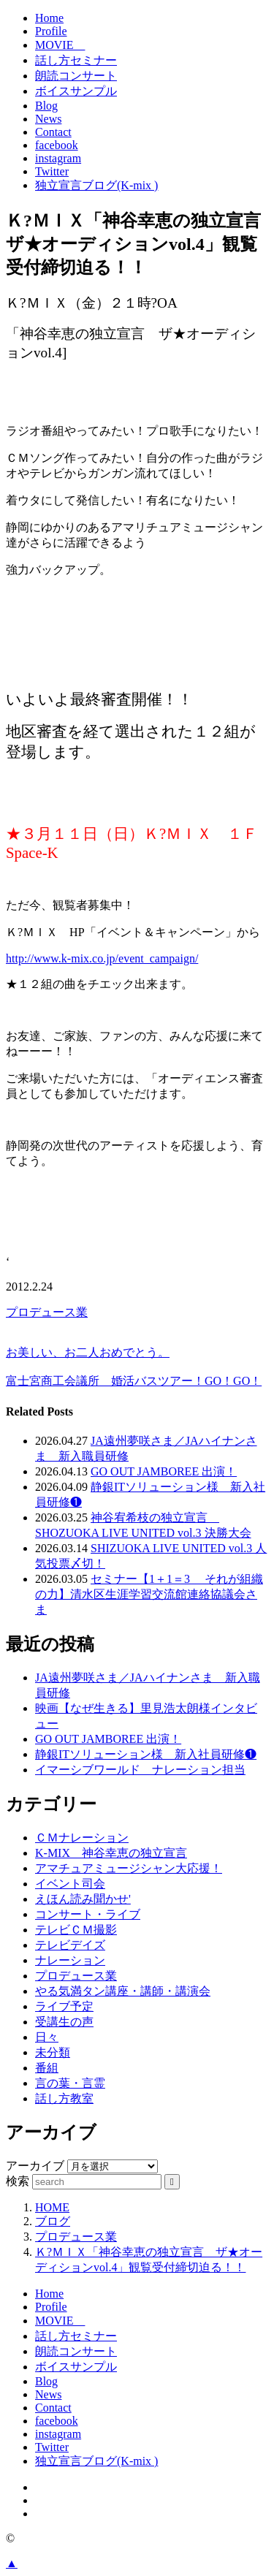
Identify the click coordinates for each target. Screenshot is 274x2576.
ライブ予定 (64, 2006)
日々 (46, 2037)
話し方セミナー (76, 60)
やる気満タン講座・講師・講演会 (122, 1991)
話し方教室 (64, 2098)
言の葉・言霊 (70, 2083)
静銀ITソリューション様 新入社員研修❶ (145, 1754)
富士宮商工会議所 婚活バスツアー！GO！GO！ (134, 1381)
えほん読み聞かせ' (83, 1899)
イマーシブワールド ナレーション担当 (140, 1769)
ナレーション (70, 1960)
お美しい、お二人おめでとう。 (88, 1352)
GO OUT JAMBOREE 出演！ (164, 1471)
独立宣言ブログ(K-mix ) (96, 185)
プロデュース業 (47, 1312)
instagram (58, 158)
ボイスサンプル (76, 91)
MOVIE (60, 45)
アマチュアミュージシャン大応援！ (128, 1868)
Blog (46, 105)
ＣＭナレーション (82, 1837)
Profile (51, 31)
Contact (53, 132)
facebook (56, 145)
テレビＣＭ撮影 (76, 1929)
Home (49, 18)
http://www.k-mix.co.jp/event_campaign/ (102, 958)
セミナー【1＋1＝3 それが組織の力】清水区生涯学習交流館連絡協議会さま (149, 1594)
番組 (46, 2068)
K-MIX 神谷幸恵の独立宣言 (111, 1853)
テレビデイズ (70, 1945)
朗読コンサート (76, 75)
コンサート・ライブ (87, 1914)
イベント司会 (70, 1883)
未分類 (52, 2052)
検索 (17, 2181)
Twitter (52, 171)
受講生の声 (64, 2021)
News (48, 119)
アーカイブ (35, 2165)
